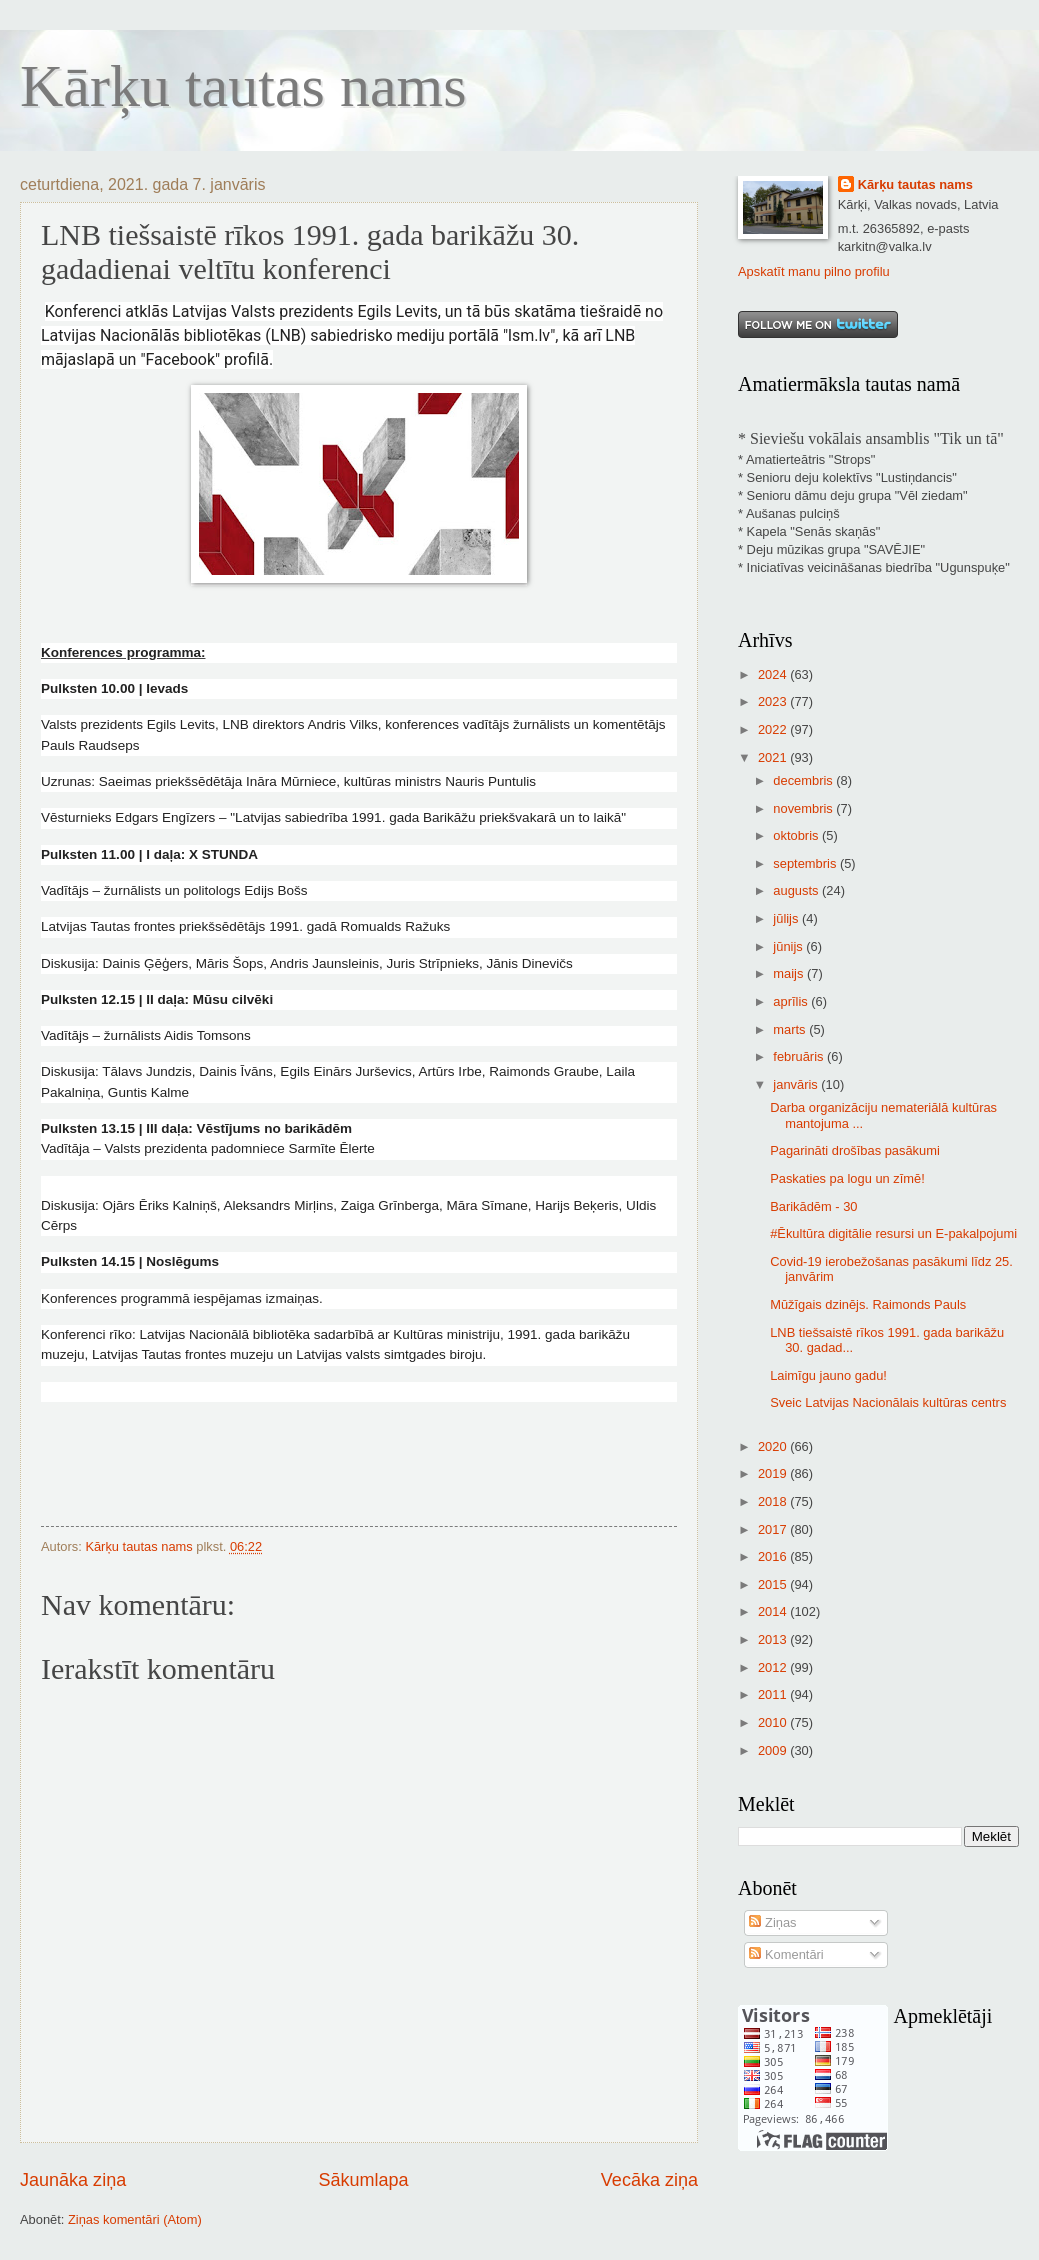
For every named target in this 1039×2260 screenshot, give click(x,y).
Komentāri (786, 1954)
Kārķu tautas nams (243, 86)
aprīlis (792, 1001)
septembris (806, 863)
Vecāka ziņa (649, 2180)
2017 (774, 1529)
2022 (774, 729)
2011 (774, 1694)
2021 (774, 757)
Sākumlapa (363, 2180)
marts (791, 1029)
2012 (774, 1667)
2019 (774, 1473)
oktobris (797, 835)
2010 (774, 1722)
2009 (774, 1750)
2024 (774, 674)
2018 (774, 1501)
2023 (774, 701)
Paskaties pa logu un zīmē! (847, 1178)
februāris (800, 1056)
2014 (774, 1611)
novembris (804, 808)
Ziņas (772, 1922)
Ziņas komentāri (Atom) (135, 2219)
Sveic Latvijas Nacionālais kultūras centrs (888, 1402)
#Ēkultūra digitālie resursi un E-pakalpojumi (893, 1233)
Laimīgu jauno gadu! (828, 1375)
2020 (774, 1446)
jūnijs (789, 946)
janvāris (797, 1084)
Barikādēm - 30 (813, 1206)
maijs (790, 973)
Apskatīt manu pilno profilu (814, 271)
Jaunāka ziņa (73, 2180)
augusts (797, 890)
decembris (804, 780)
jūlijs (787, 918)
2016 (774, 1556)
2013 (774, 1639)
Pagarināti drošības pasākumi (855, 1150)
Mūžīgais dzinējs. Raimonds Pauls (868, 1304)
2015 (774, 1584)
